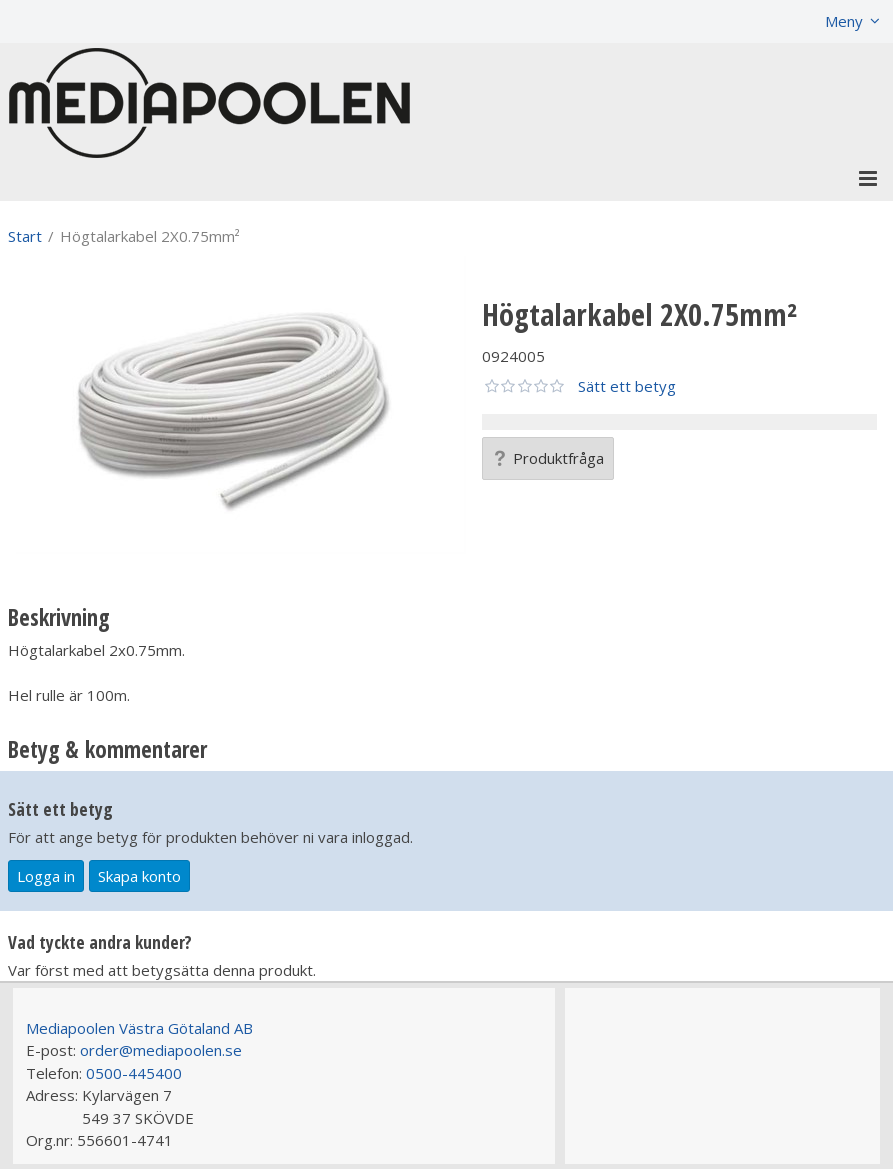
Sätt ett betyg (627, 386)
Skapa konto (139, 876)
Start (25, 236)
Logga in (46, 876)
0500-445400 (134, 1073)
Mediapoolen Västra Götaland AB (139, 1028)
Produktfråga (548, 458)
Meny (844, 21)
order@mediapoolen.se (161, 1050)
